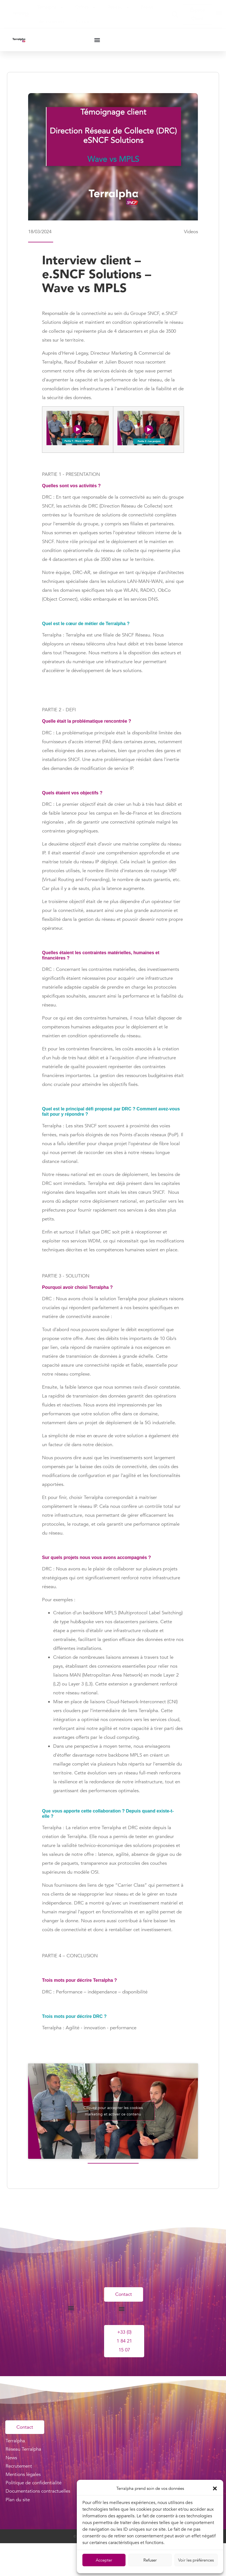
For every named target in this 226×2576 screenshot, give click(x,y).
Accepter (104, 2560)
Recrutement (51, 21)
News (147, 7)
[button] (215, 2488)
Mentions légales (23, 2477)
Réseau (118, 7)
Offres (85, 7)
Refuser (150, 2560)
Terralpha (50, 7)
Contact (84, 21)
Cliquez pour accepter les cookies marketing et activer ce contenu (113, 2111)
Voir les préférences (196, 2560)
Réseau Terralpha (23, 2451)
